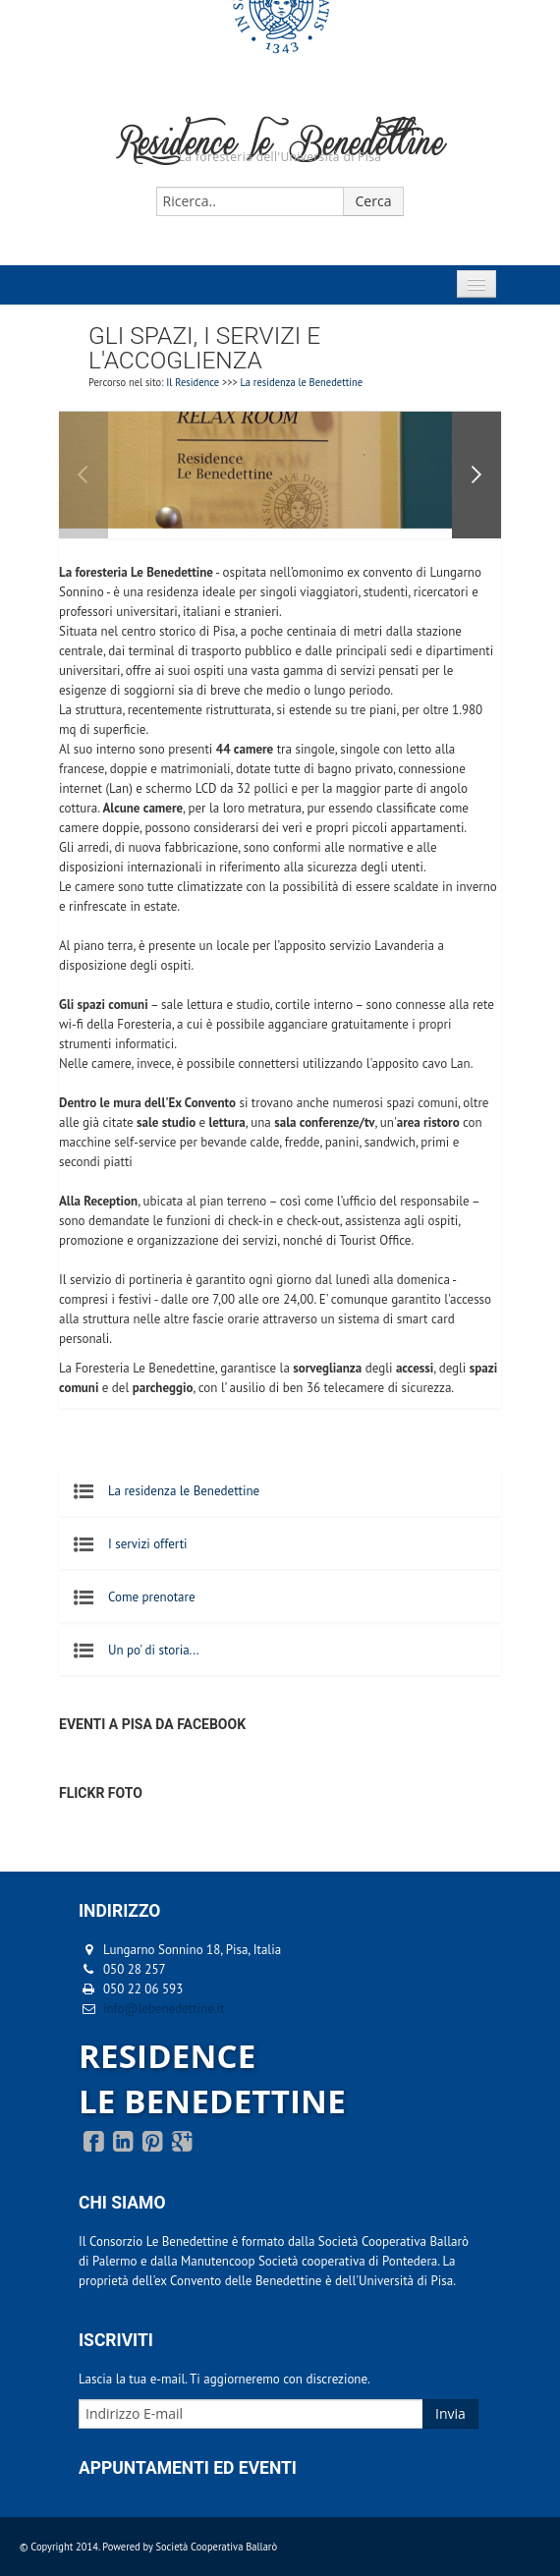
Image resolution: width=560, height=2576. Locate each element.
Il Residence (192, 382)
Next (476, 475)
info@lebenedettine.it (163, 2008)
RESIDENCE (167, 2056)
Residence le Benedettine (280, 147)
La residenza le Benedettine (302, 382)
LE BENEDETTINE (212, 2101)
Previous (83, 475)
